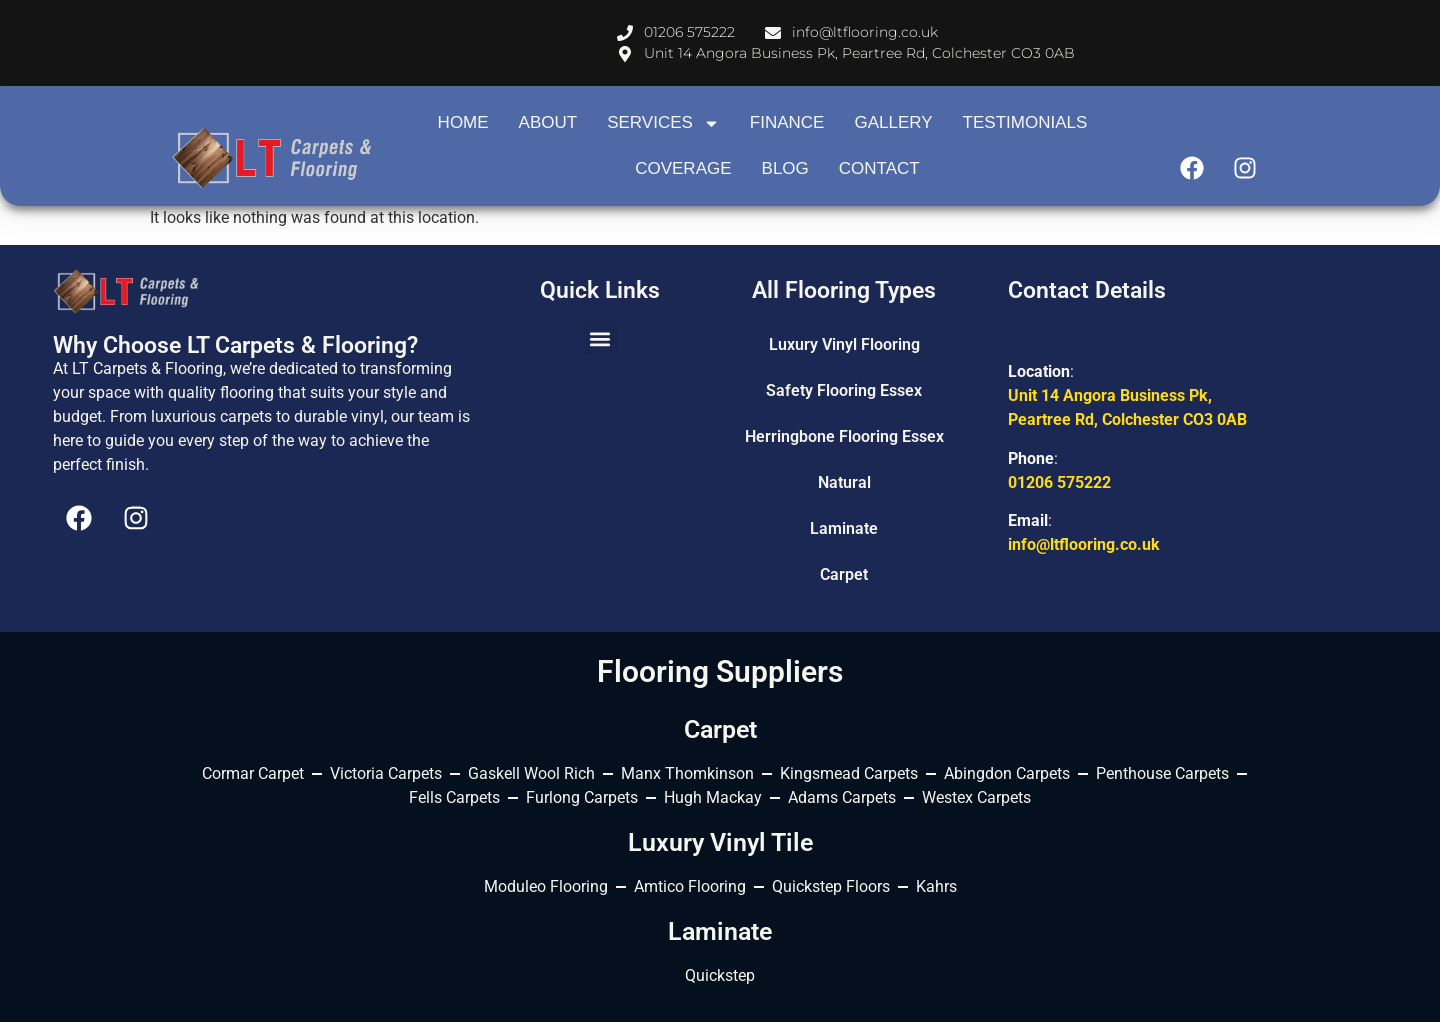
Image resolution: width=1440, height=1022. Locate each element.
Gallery (893, 122)
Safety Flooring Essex (844, 390)
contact (879, 168)
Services (663, 123)
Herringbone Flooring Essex (844, 436)
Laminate (844, 528)
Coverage (683, 168)
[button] (600, 338)
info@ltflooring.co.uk (1084, 544)
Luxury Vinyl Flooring (844, 344)
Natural (844, 482)
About (548, 122)
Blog (785, 168)
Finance (787, 122)
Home (463, 122)
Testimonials (1025, 122)
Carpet (844, 574)
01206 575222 (1059, 482)
